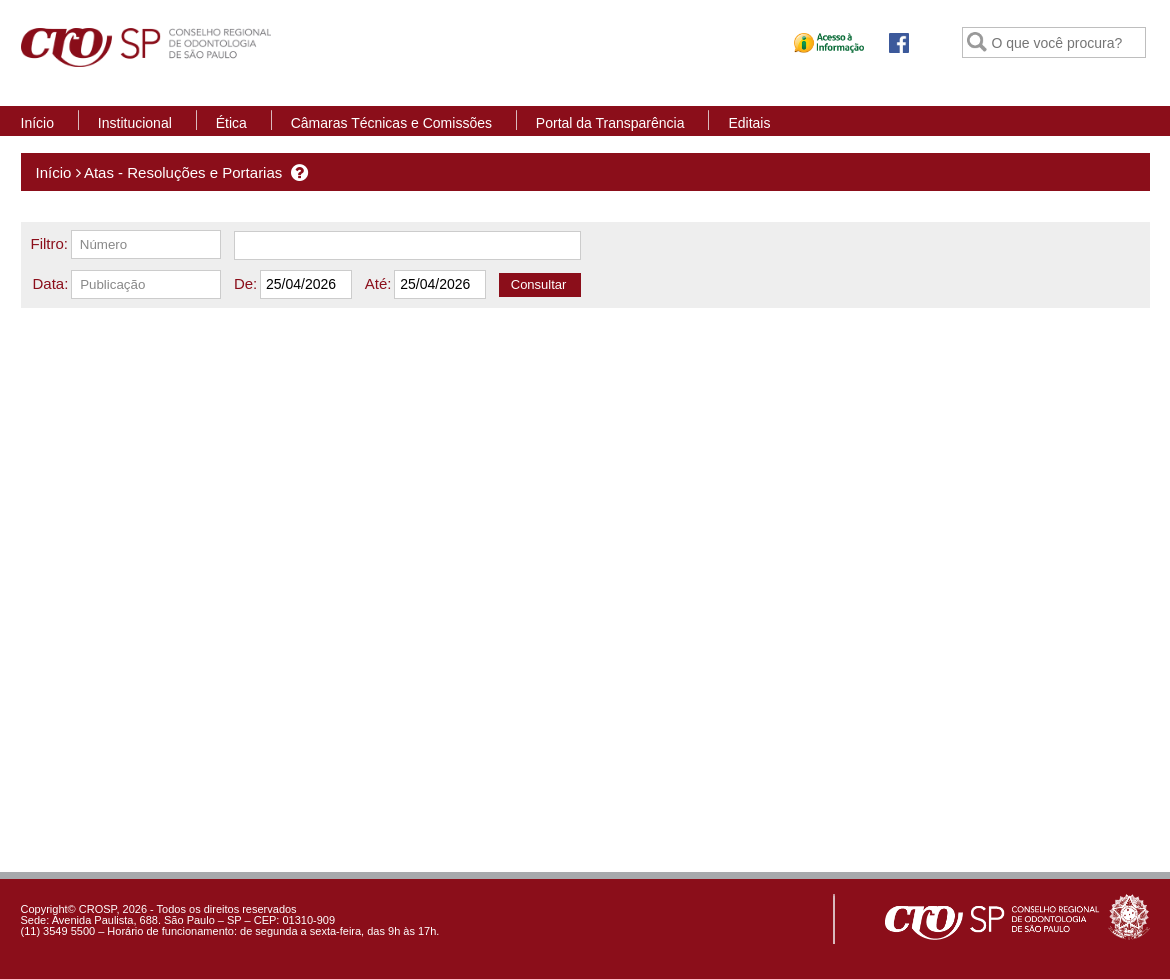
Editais (749, 123)
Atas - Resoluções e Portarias (183, 172)
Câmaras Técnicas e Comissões (391, 123)
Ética (231, 123)
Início (37, 123)
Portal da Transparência (610, 123)
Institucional (135, 123)
